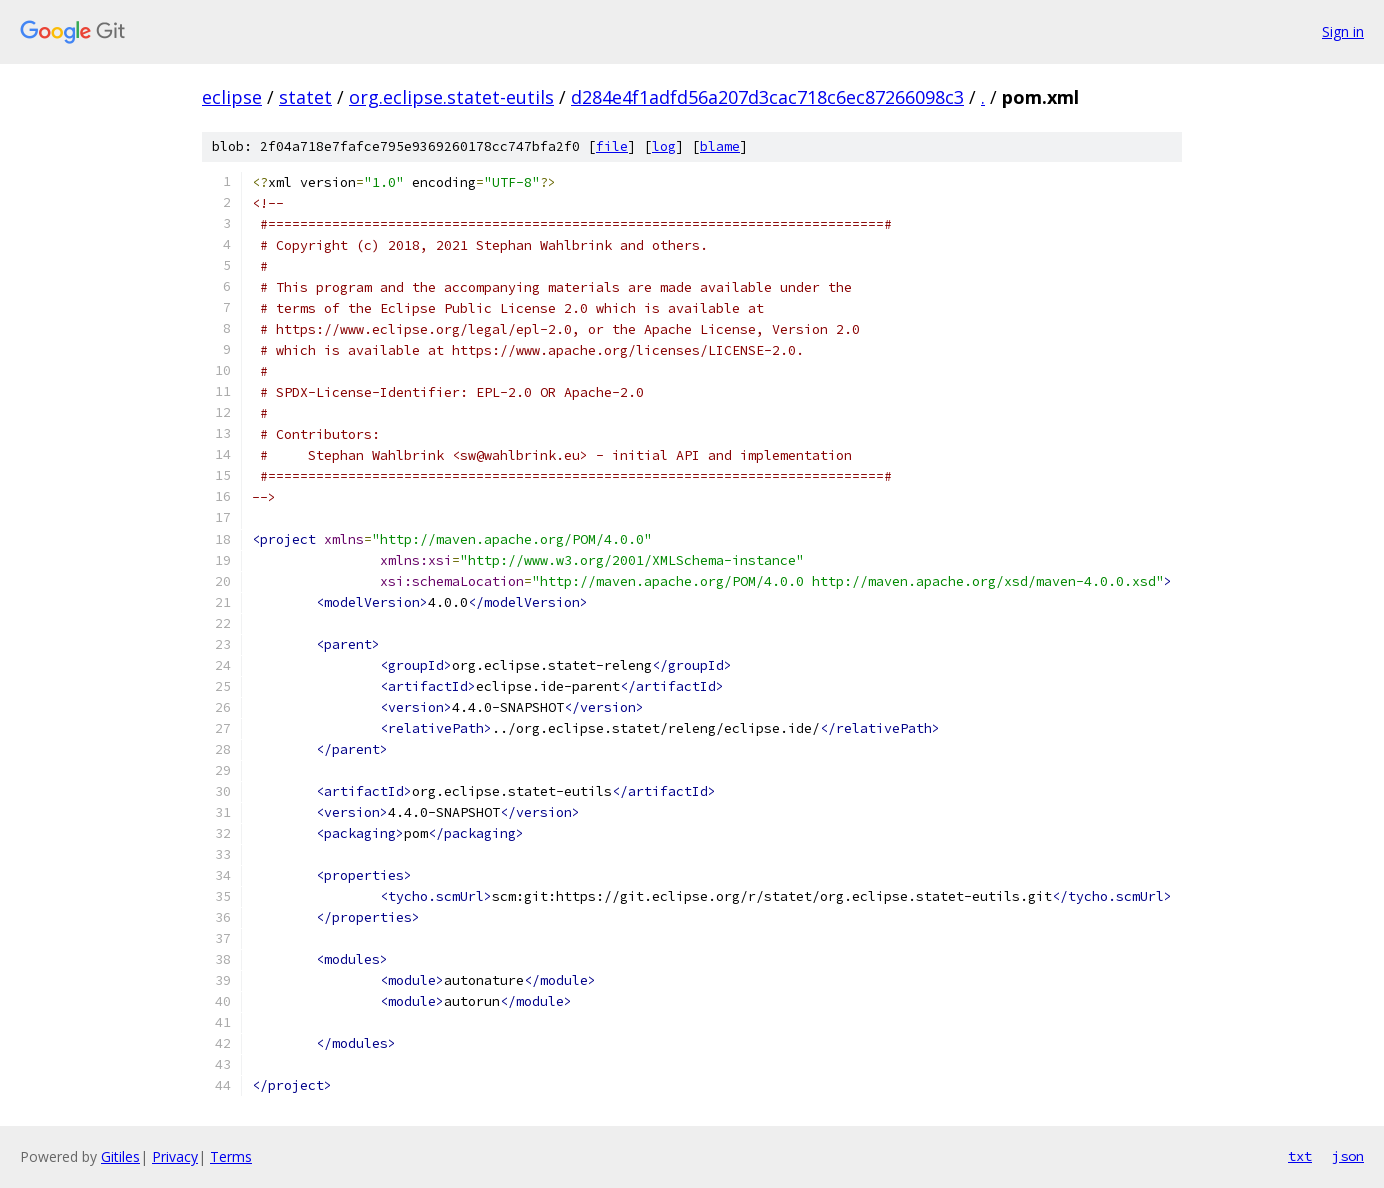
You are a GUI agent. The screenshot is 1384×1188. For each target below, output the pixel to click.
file (612, 146)
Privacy (175, 1156)
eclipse (232, 97)
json (1348, 1156)
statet (305, 97)
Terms (231, 1156)
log (664, 146)
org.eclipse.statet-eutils (451, 97)
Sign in (1343, 31)
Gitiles (120, 1156)
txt (1300, 1156)
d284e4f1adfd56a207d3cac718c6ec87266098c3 (767, 97)
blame (720, 146)
